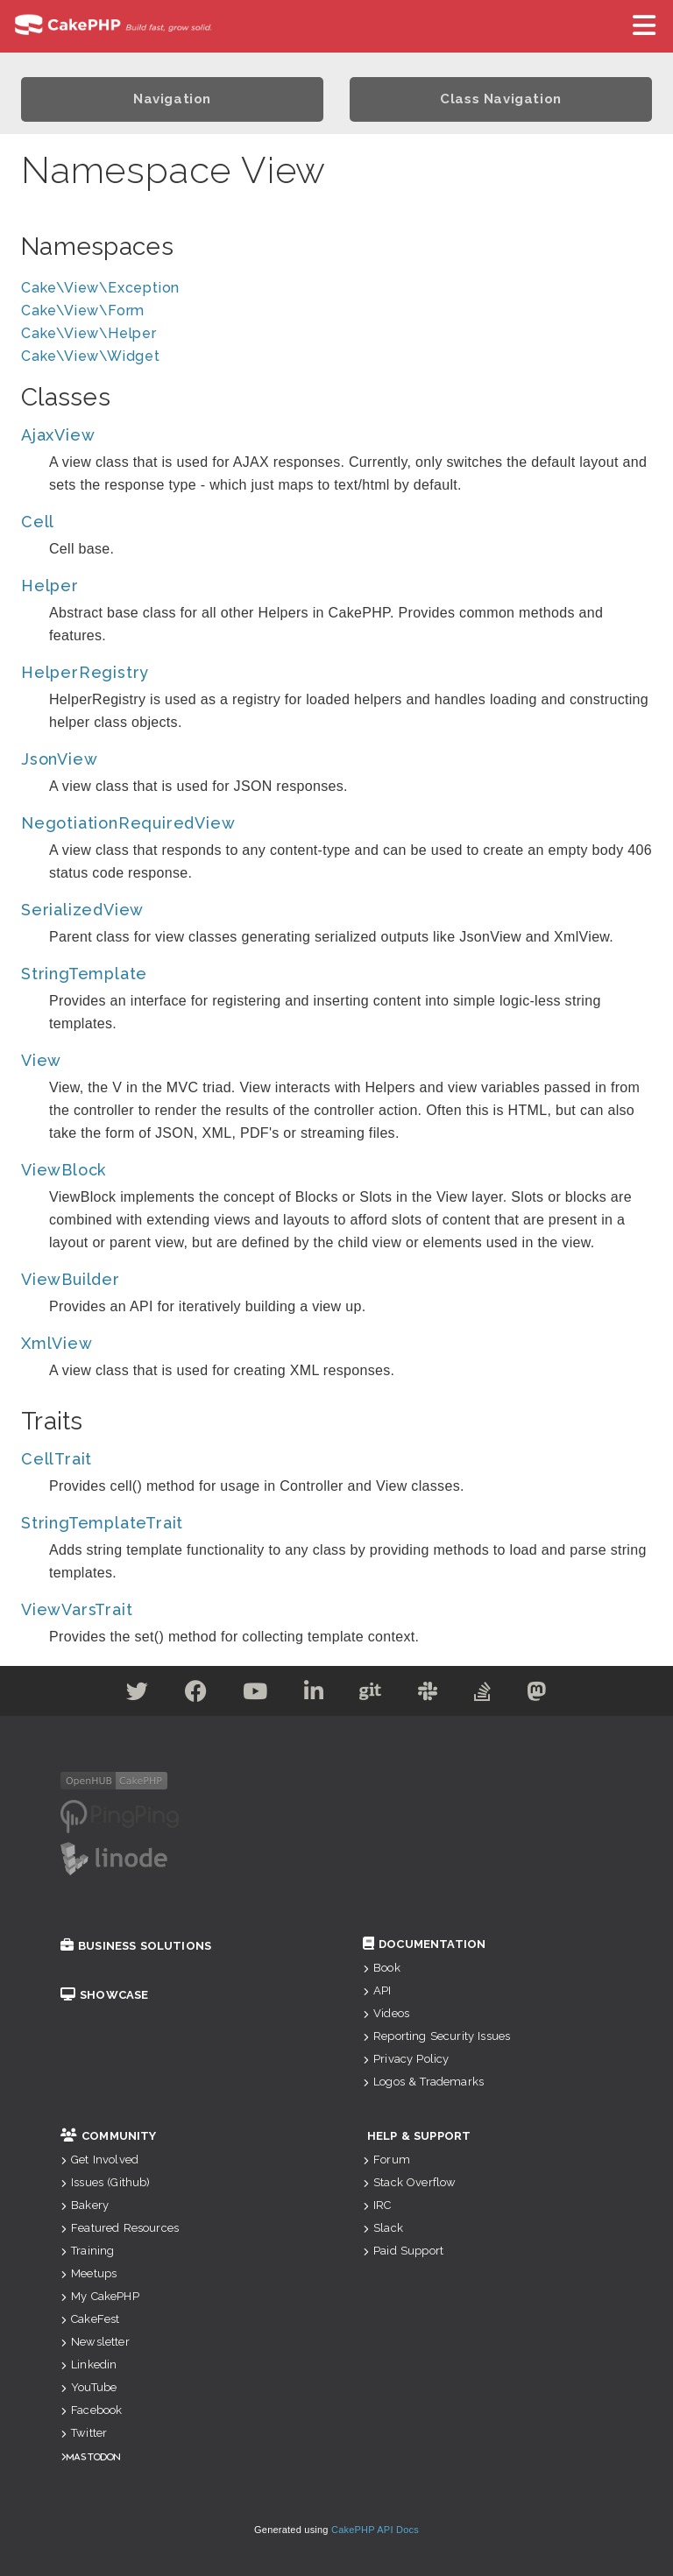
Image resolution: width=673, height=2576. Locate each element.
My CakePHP (99, 2296)
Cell (37, 521)
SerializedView (82, 909)
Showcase (104, 1994)
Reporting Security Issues (436, 2036)
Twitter (83, 2432)
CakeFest (89, 2318)
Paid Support (403, 2250)
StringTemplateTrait (102, 1523)
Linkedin (88, 2364)
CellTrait (56, 1459)
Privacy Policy (406, 2058)
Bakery (84, 2205)
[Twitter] (137, 1694)
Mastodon (93, 2456)
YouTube (88, 2387)
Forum (386, 2159)
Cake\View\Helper (89, 333)
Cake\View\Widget (90, 356)
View (41, 1060)
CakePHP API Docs (375, 2529)
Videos (386, 2013)
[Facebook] (196, 1694)
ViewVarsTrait (76, 1609)
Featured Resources (119, 2227)
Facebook (91, 2410)
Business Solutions (135, 1945)
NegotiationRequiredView (128, 823)
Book (381, 1967)
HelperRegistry (85, 672)
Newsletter (95, 2341)
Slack (383, 2227)
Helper (50, 585)
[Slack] (428, 1694)
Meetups (88, 2273)
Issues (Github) (105, 2182)
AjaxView (58, 435)
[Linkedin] (314, 1694)
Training (87, 2250)
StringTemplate (84, 973)
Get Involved (99, 2159)
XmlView (57, 1343)
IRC (377, 2205)
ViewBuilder (70, 1279)
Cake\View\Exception (100, 287)
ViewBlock (63, 1170)
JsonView (59, 759)
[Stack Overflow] (482, 1694)
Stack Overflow (409, 2182)
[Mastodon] (537, 1694)
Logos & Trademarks (423, 2081)
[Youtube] (255, 1694)
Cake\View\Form (83, 310)
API (377, 1990)
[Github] (371, 1694)
